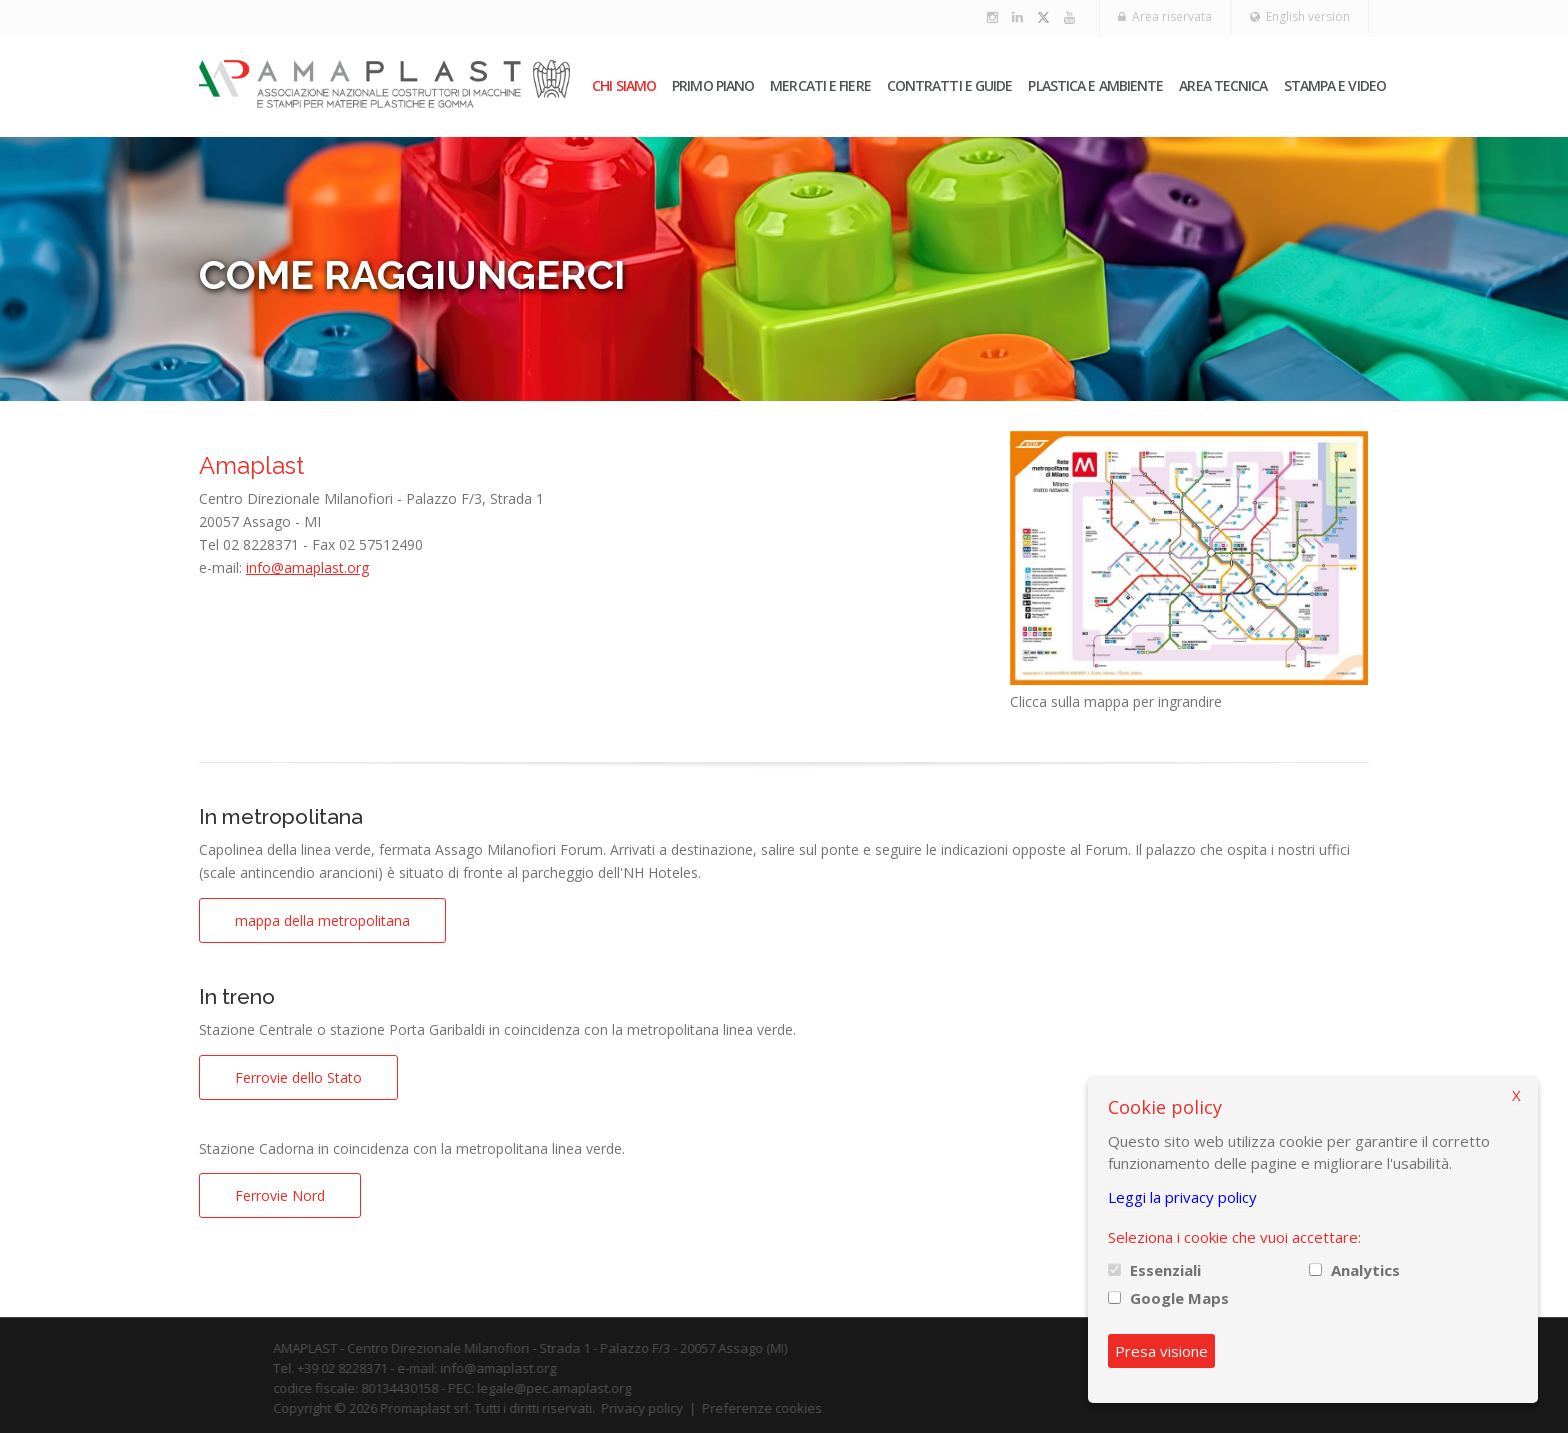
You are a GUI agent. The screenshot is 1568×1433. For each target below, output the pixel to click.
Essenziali (1165, 1270)
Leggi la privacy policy (1182, 1197)
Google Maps (1179, 1298)
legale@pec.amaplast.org (578, 1388)
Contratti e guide (950, 85)
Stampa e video (1335, 85)
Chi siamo (624, 85)
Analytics (1365, 1270)
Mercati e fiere (820, 85)
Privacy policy (666, 1408)
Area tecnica (1223, 85)
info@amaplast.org (307, 567)
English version (1300, 16)
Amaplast (251, 465)
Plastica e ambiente (1095, 85)
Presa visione (1161, 1351)
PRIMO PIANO (713, 85)
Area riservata (1165, 16)
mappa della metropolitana (322, 920)
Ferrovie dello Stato (298, 1077)
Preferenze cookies (786, 1408)
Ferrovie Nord (280, 1195)
